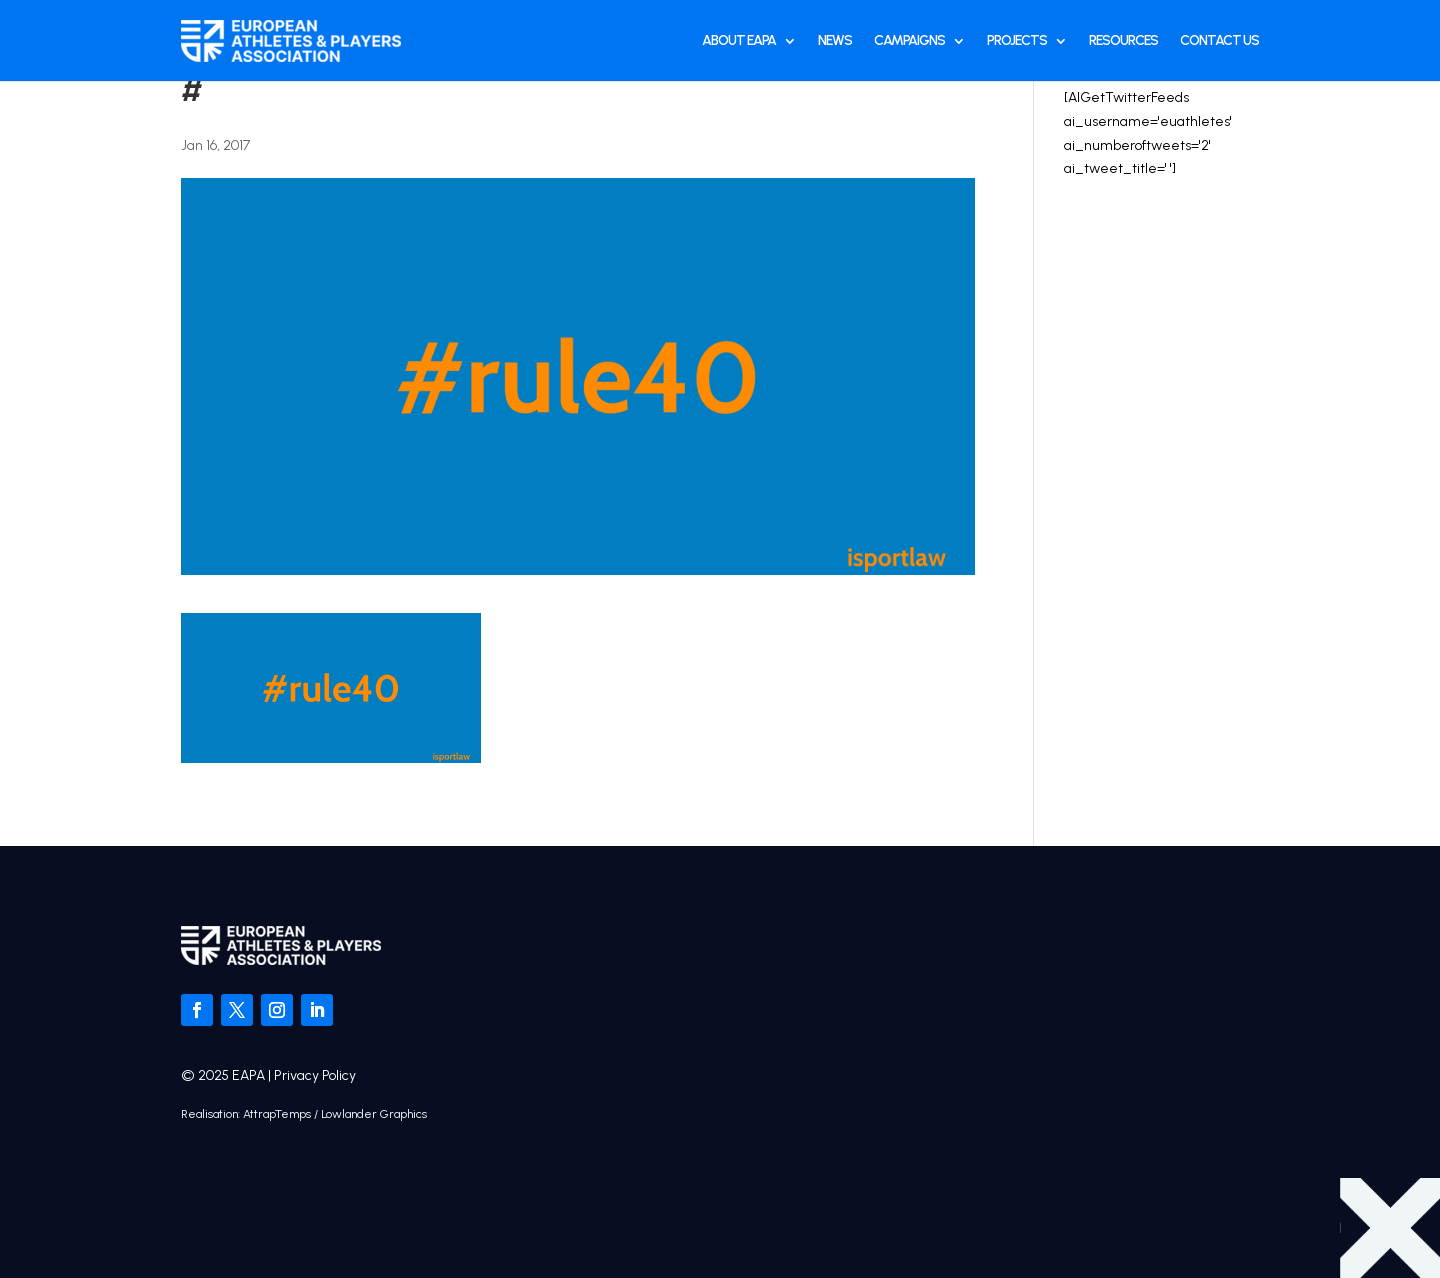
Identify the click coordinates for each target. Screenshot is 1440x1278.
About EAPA (739, 40)
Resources (1123, 40)
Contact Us (1219, 40)
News (835, 40)
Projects (1017, 40)
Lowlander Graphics (374, 1114)
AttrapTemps (277, 1114)
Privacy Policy (315, 1075)
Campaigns (909, 40)
